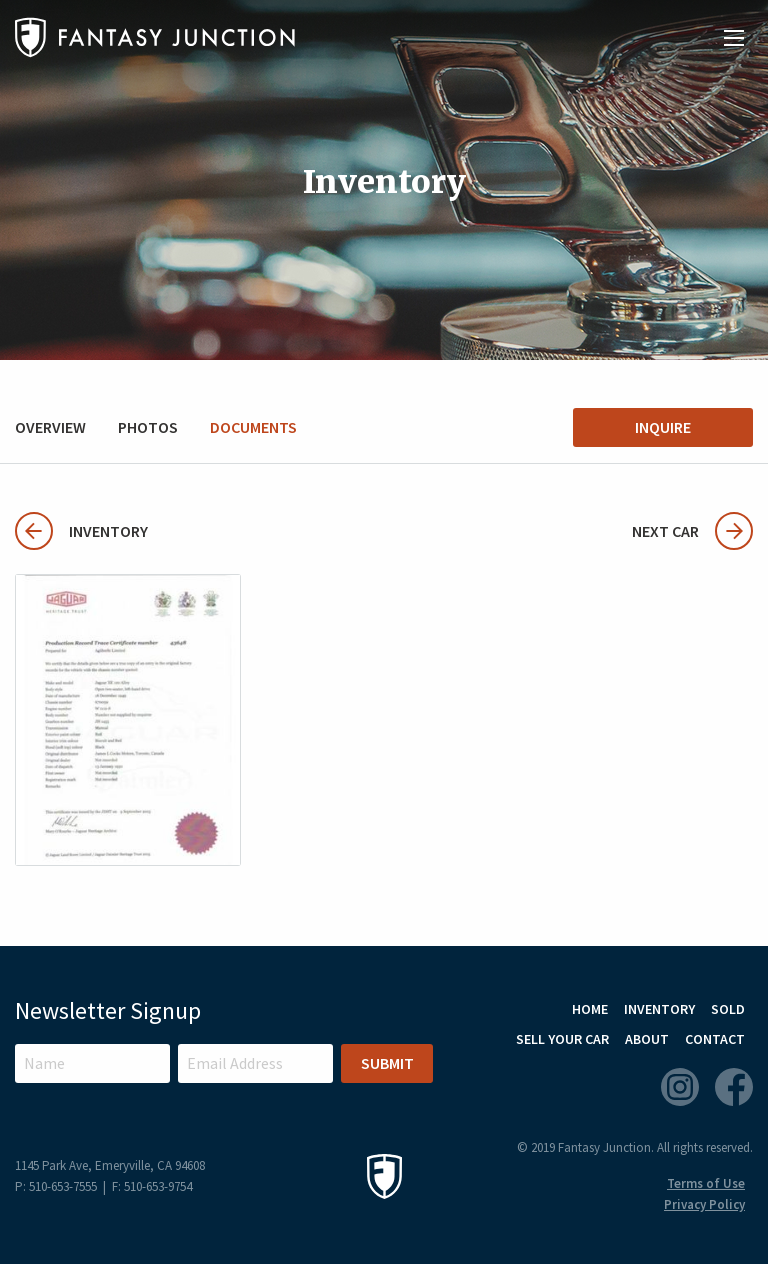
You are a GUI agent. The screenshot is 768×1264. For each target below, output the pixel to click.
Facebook (734, 1087)
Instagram (680, 1087)
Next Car (692, 531)
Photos (148, 427)
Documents (253, 427)
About (647, 1039)
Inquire (663, 427)
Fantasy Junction (155, 37)
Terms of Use (706, 1183)
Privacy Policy (704, 1204)
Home (590, 1009)
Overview (50, 427)
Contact (715, 1039)
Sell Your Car (562, 1039)
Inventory (81, 531)
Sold (728, 1009)
